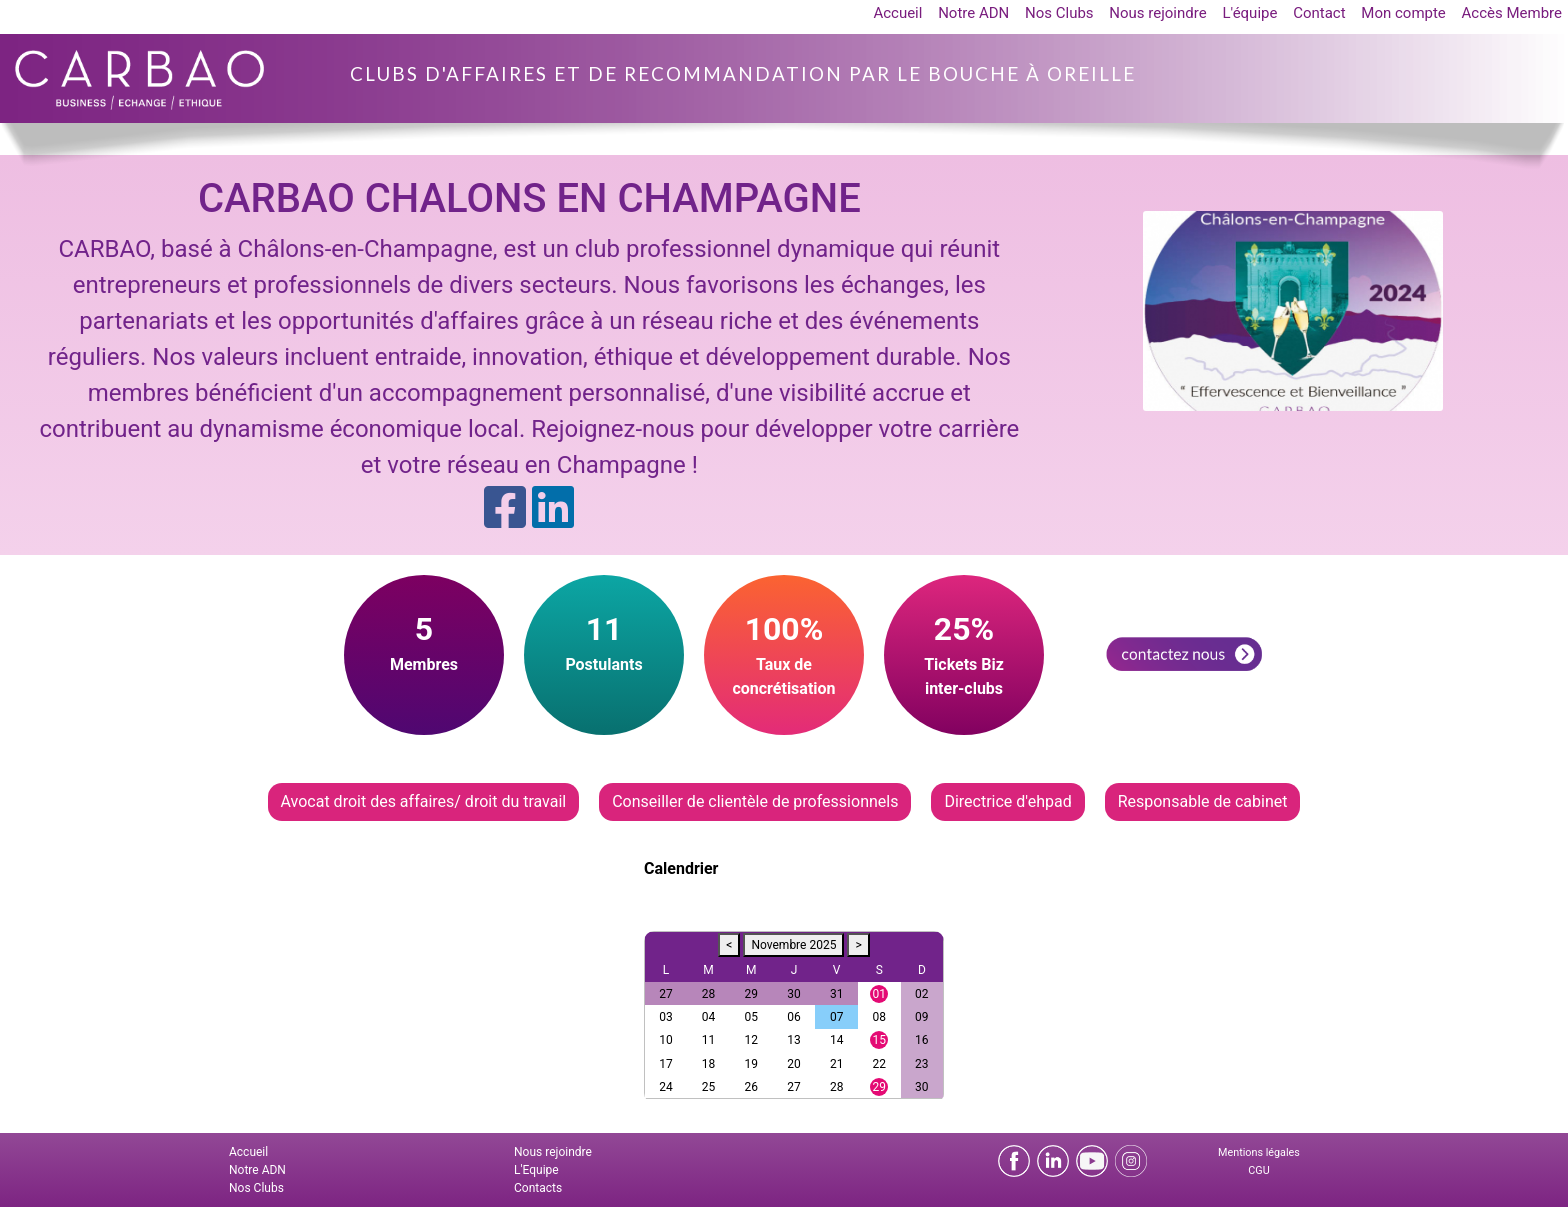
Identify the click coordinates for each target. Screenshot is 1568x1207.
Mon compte (1403, 13)
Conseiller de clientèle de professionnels (755, 801)
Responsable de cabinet (1203, 801)
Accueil (897, 13)
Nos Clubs (1059, 13)
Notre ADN (973, 13)
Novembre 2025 (793, 945)
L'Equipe (536, 1170)
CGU (1258, 1170)
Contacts (538, 1188)
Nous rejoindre (1157, 13)
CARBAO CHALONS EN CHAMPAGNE (529, 198)
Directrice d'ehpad (1007, 801)
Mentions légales (1259, 1152)
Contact (1319, 13)
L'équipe (1249, 13)
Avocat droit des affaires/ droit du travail (424, 801)
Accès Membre (1512, 13)
